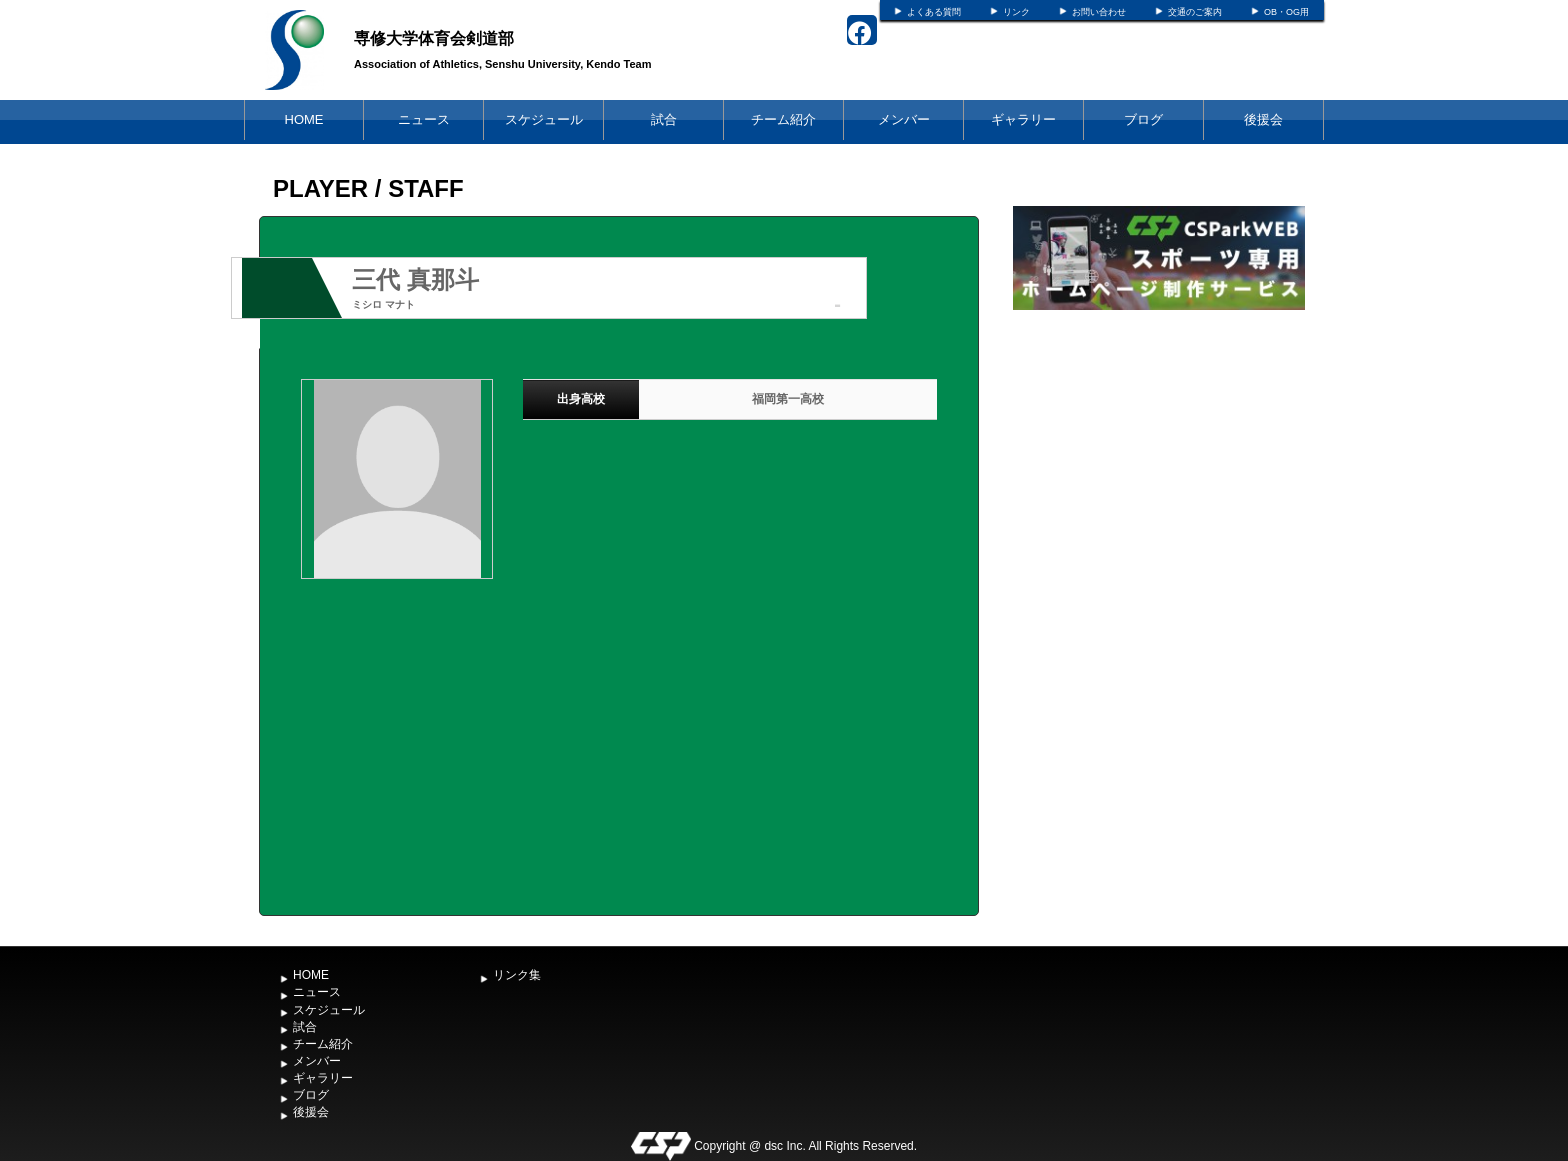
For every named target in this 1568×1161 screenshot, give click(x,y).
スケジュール (544, 119)
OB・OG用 (1286, 12)
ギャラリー (1023, 119)
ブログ (1143, 119)
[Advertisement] (1159, 465)
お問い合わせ (1099, 12)
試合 (664, 119)
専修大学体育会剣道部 (434, 38)
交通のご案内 (1195, 12)
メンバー (904, 119)
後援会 (1263, 119)
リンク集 (517, 975)
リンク (1016, 12)
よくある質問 (934, 12)
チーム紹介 (783, 119)
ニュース (424, 119)
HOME (304, 119)
